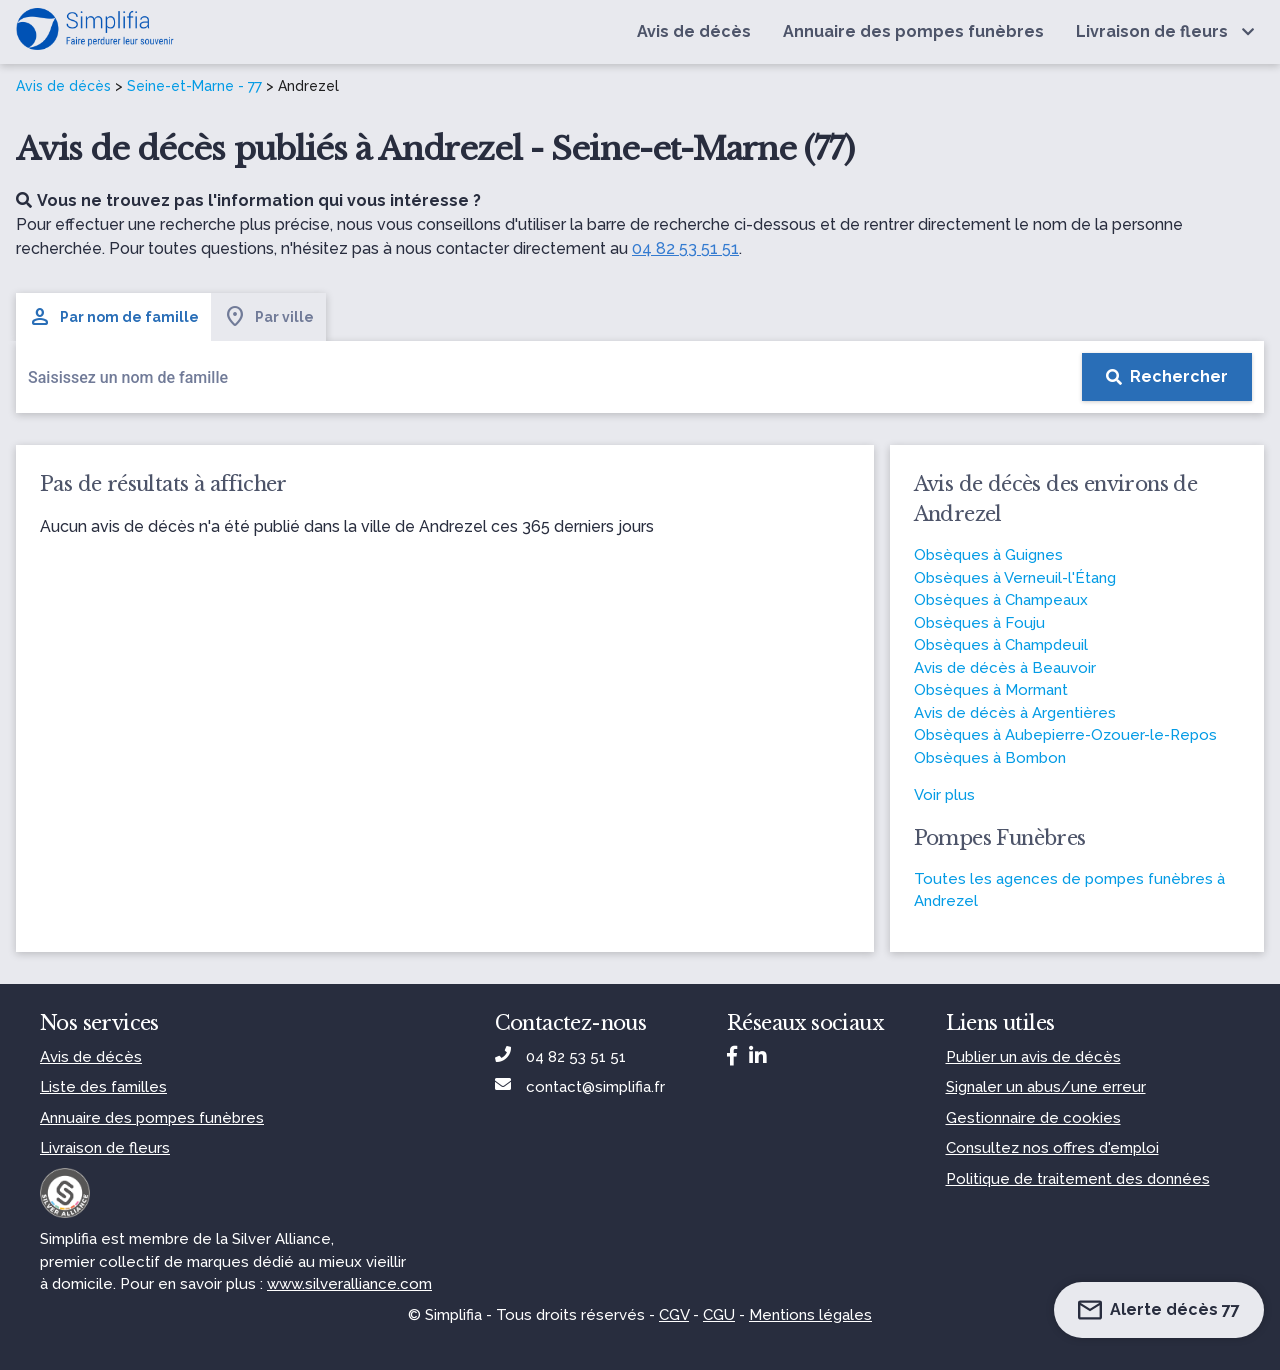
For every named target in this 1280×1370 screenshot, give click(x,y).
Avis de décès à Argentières (1015, 713)
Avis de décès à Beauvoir (1005, 668)
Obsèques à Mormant (991, 690)
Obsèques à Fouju (979, 623)
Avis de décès (63, 86)
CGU (719, 1315)
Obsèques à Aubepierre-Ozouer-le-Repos (1065, 735)
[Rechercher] (1167, 377)
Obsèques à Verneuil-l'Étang (1015, 578)
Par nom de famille (113, 317)
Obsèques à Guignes (988, 555)
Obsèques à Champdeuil (1001, 645)
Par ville (268, 317)
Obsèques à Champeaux (1001, 600)
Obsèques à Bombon (990, 758)
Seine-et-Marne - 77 (194, 86)
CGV (674, 1315)
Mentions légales (810, 1315)
